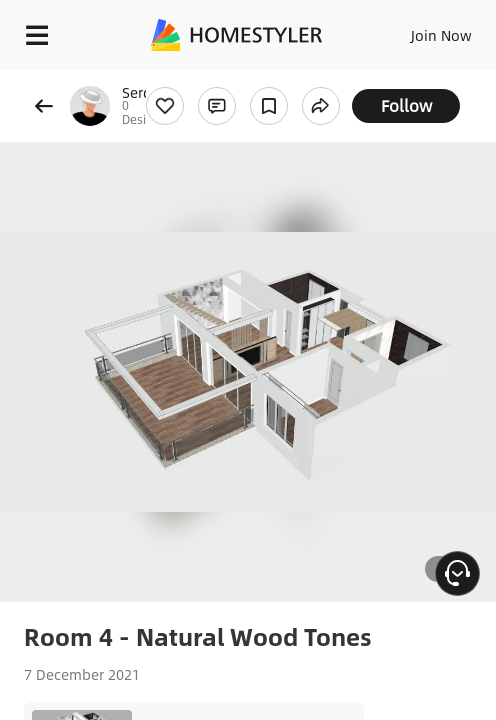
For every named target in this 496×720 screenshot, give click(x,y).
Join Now (441, 35)
